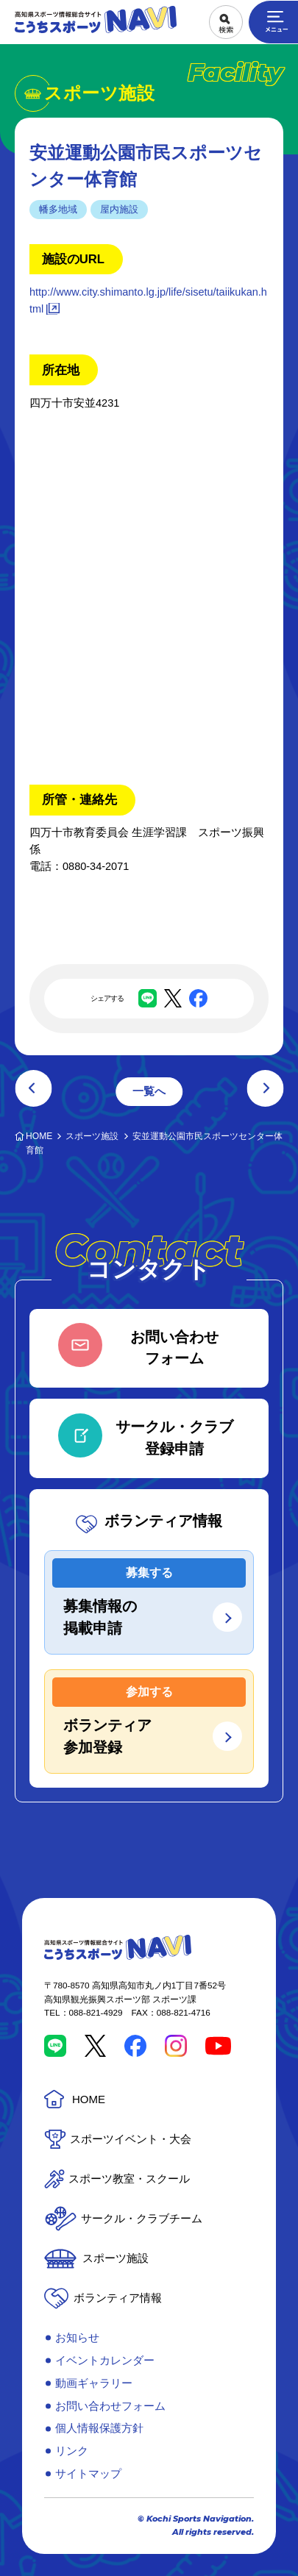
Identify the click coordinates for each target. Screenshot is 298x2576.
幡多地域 (58, 209)
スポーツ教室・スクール (129, 2178)
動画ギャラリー (93, 2383)
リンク (71, 2450)
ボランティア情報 (118, 2297)
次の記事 (264, 1088)
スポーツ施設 (115, 2258)
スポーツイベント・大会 (130, 2139)
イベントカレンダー (105, 2360)
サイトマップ (88, 2473)
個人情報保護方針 (99, 2428)
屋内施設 (119, 209)
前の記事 (33, 1088)
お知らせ (77, 2337)
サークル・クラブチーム (141, 2218)
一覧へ (149, 1091)
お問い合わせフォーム (110, 2406)
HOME (88, 2099)
